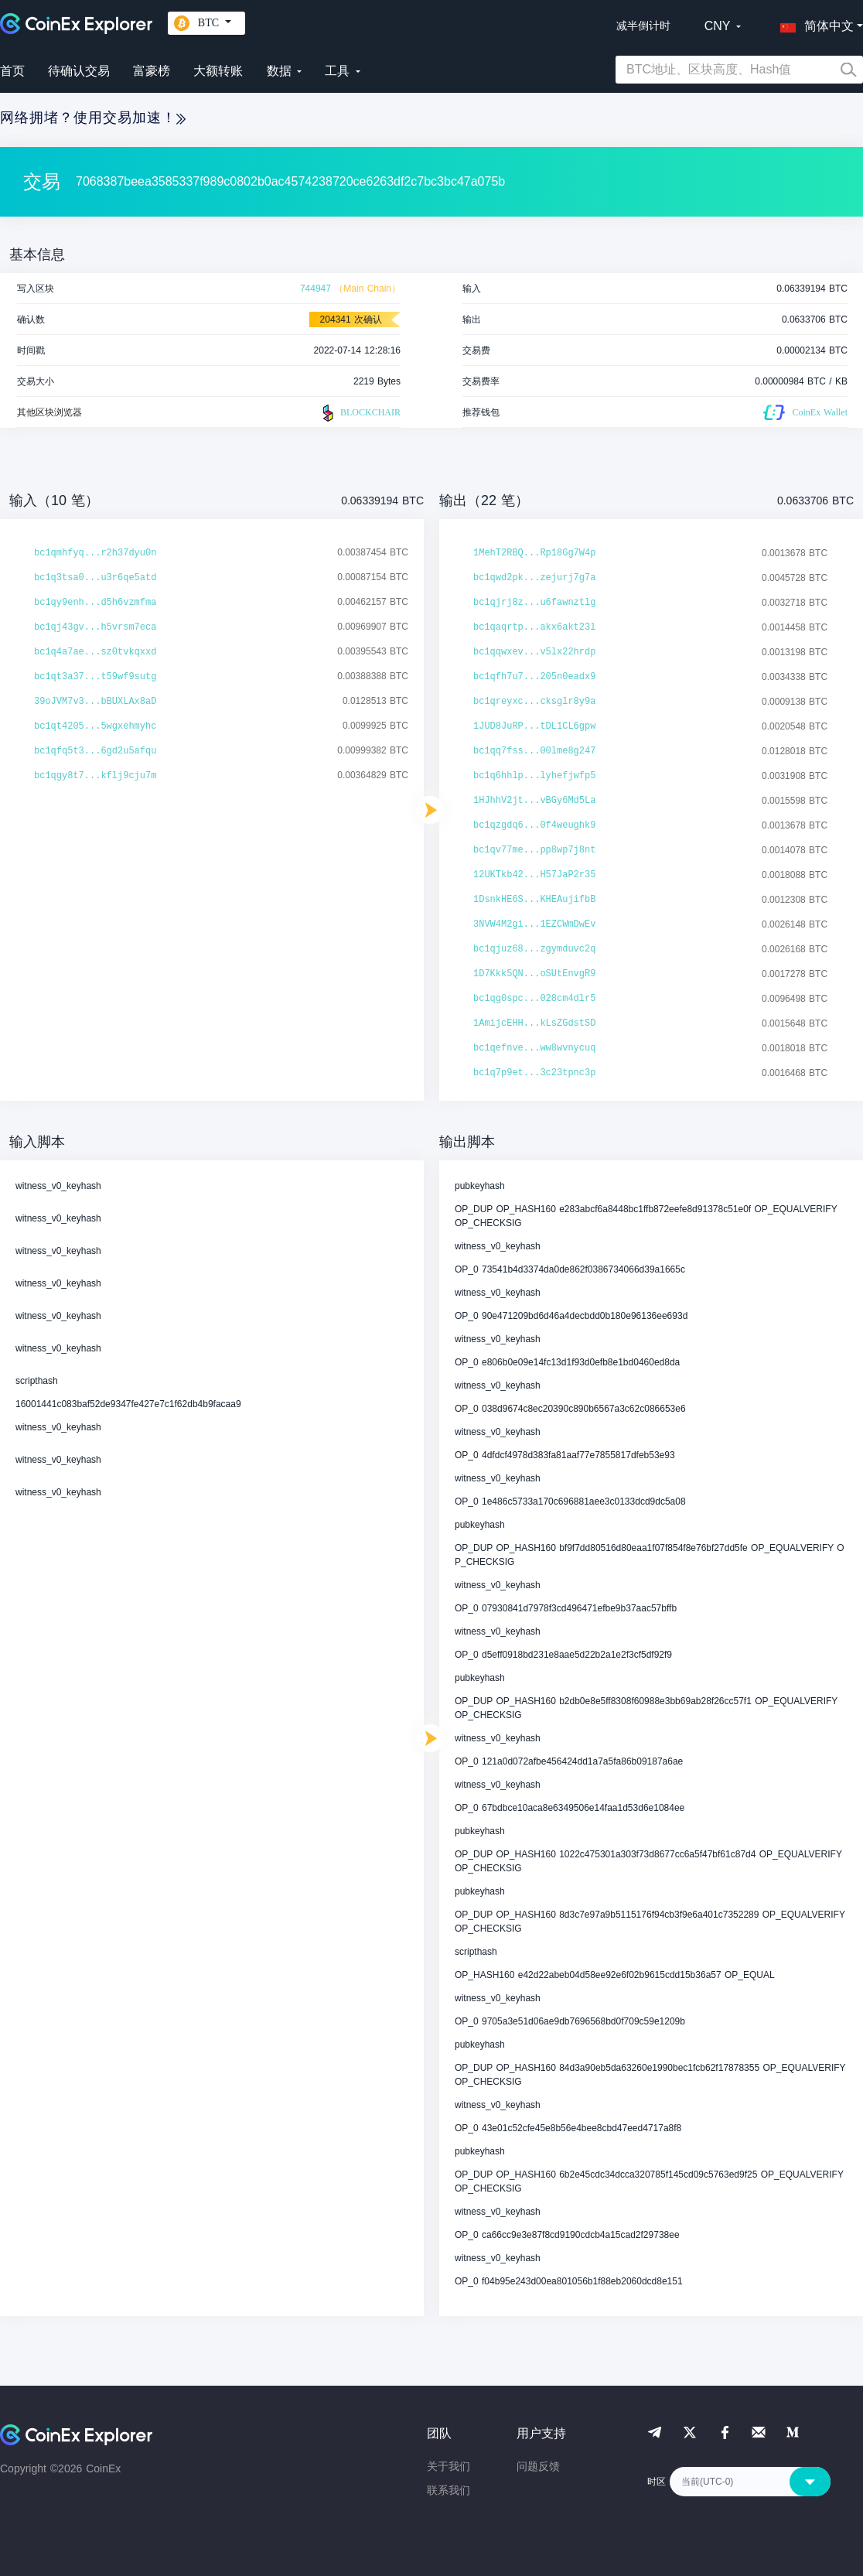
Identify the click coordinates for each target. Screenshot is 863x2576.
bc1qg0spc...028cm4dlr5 (534, 998)
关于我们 (448, 2466)
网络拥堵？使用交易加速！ (93, 117)
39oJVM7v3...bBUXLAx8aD (95, 701)
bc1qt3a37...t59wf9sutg (95, 676)
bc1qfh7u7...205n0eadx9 (534, 676)
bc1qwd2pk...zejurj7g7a (534, 577)
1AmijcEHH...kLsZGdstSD (534, 1023)
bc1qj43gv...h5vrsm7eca (95, 627)
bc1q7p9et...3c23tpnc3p (534, 1073)
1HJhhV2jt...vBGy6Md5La (534, 800)
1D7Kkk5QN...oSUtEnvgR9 (534, 974)
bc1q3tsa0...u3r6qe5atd (95, 577)
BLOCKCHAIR (360, 413)
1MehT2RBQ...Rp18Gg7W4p (534, 553)
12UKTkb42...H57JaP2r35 (534, 874)
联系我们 (448, 2490)
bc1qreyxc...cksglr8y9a (534, 701)
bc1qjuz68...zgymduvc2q (534, 949)
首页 (12, 70)
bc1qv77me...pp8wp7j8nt (534, 850)
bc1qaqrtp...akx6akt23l (534, 627)
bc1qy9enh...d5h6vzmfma (95, 602)
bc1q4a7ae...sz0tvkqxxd (95, 652)
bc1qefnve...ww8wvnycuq (534, 1048)
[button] (813, 23)
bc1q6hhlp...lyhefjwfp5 (534, 775)
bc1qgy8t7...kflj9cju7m (95, 775)
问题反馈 (538, 2466)
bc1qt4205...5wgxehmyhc (95, 726)
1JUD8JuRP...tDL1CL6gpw (534, 726)
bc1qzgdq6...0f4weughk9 (534, 825)
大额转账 (218, 70)
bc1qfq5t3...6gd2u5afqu (95, 751)
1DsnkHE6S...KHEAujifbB (534, 899)
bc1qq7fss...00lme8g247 (534, 751)
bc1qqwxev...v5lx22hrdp (534, 652)
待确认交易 (79, 70)
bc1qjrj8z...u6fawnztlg (534, 602)
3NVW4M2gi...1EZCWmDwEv (534, 924)
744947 (315, 288)
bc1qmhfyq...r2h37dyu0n (95, 553)
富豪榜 (151, 70)
